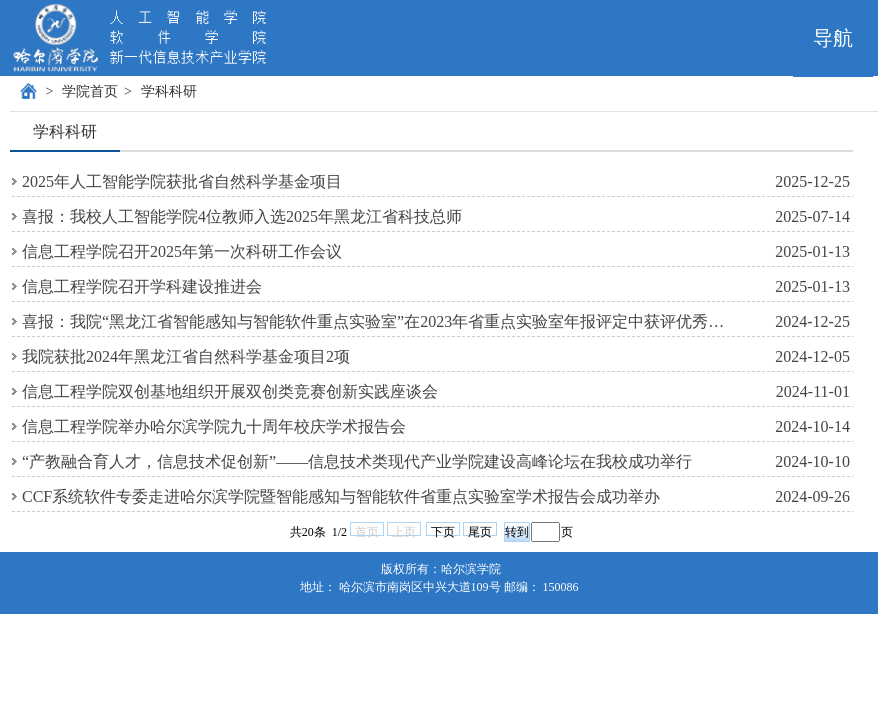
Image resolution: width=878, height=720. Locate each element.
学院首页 (90, 91)
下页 (443, 530)
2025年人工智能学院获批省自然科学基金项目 (182, 181)
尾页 (480, 530)
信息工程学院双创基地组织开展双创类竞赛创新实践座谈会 (230, 391)
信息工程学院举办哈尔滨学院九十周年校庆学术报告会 (214, 426)
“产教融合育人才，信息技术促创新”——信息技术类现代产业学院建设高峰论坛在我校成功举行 (357, 461)
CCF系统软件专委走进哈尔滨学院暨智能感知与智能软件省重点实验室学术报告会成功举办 (341, 496)
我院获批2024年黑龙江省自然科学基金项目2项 (186, 356)
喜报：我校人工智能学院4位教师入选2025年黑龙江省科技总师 (242, 216)
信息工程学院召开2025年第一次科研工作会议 (182, 251)
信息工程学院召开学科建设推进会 (142, 286)
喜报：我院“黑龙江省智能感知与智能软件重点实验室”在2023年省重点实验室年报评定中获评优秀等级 (380, 321)
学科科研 (169, 91)
